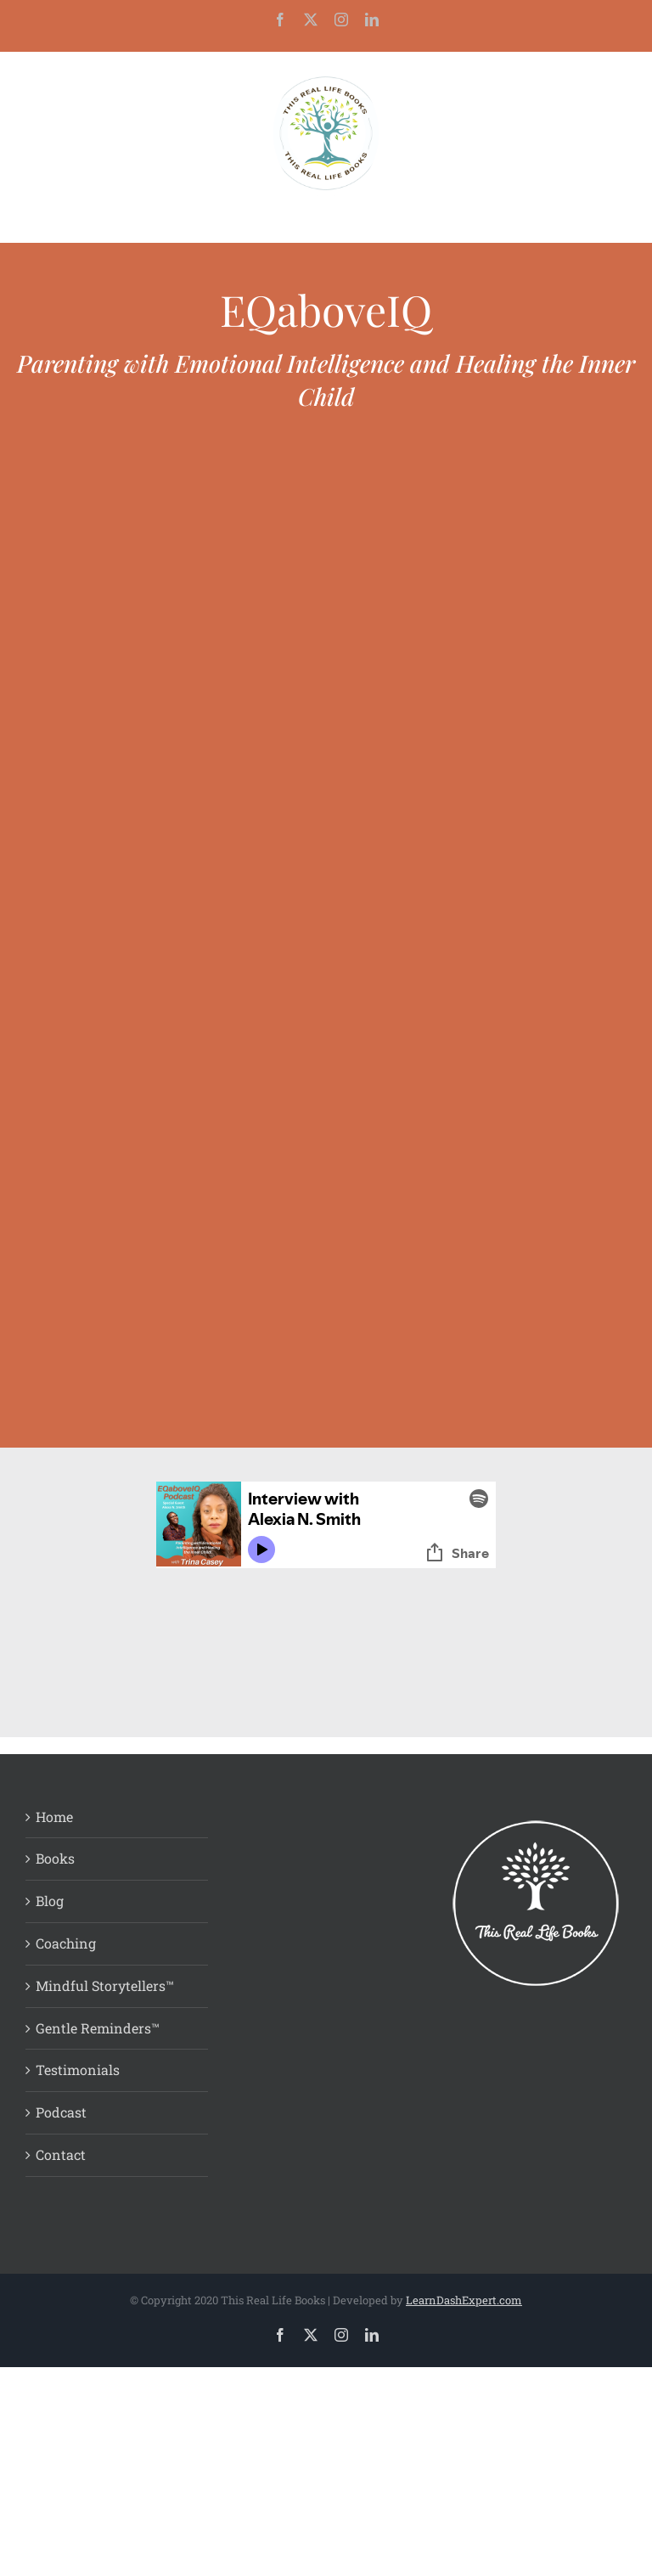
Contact (61, 2154)
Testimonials (78, 2069)
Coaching (66, 1943)
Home (54, 1816)
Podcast (61, 2112)
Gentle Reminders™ (98, 2028)
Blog (50, 1901)
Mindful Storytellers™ (105, 1985)
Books (55, 1858)
